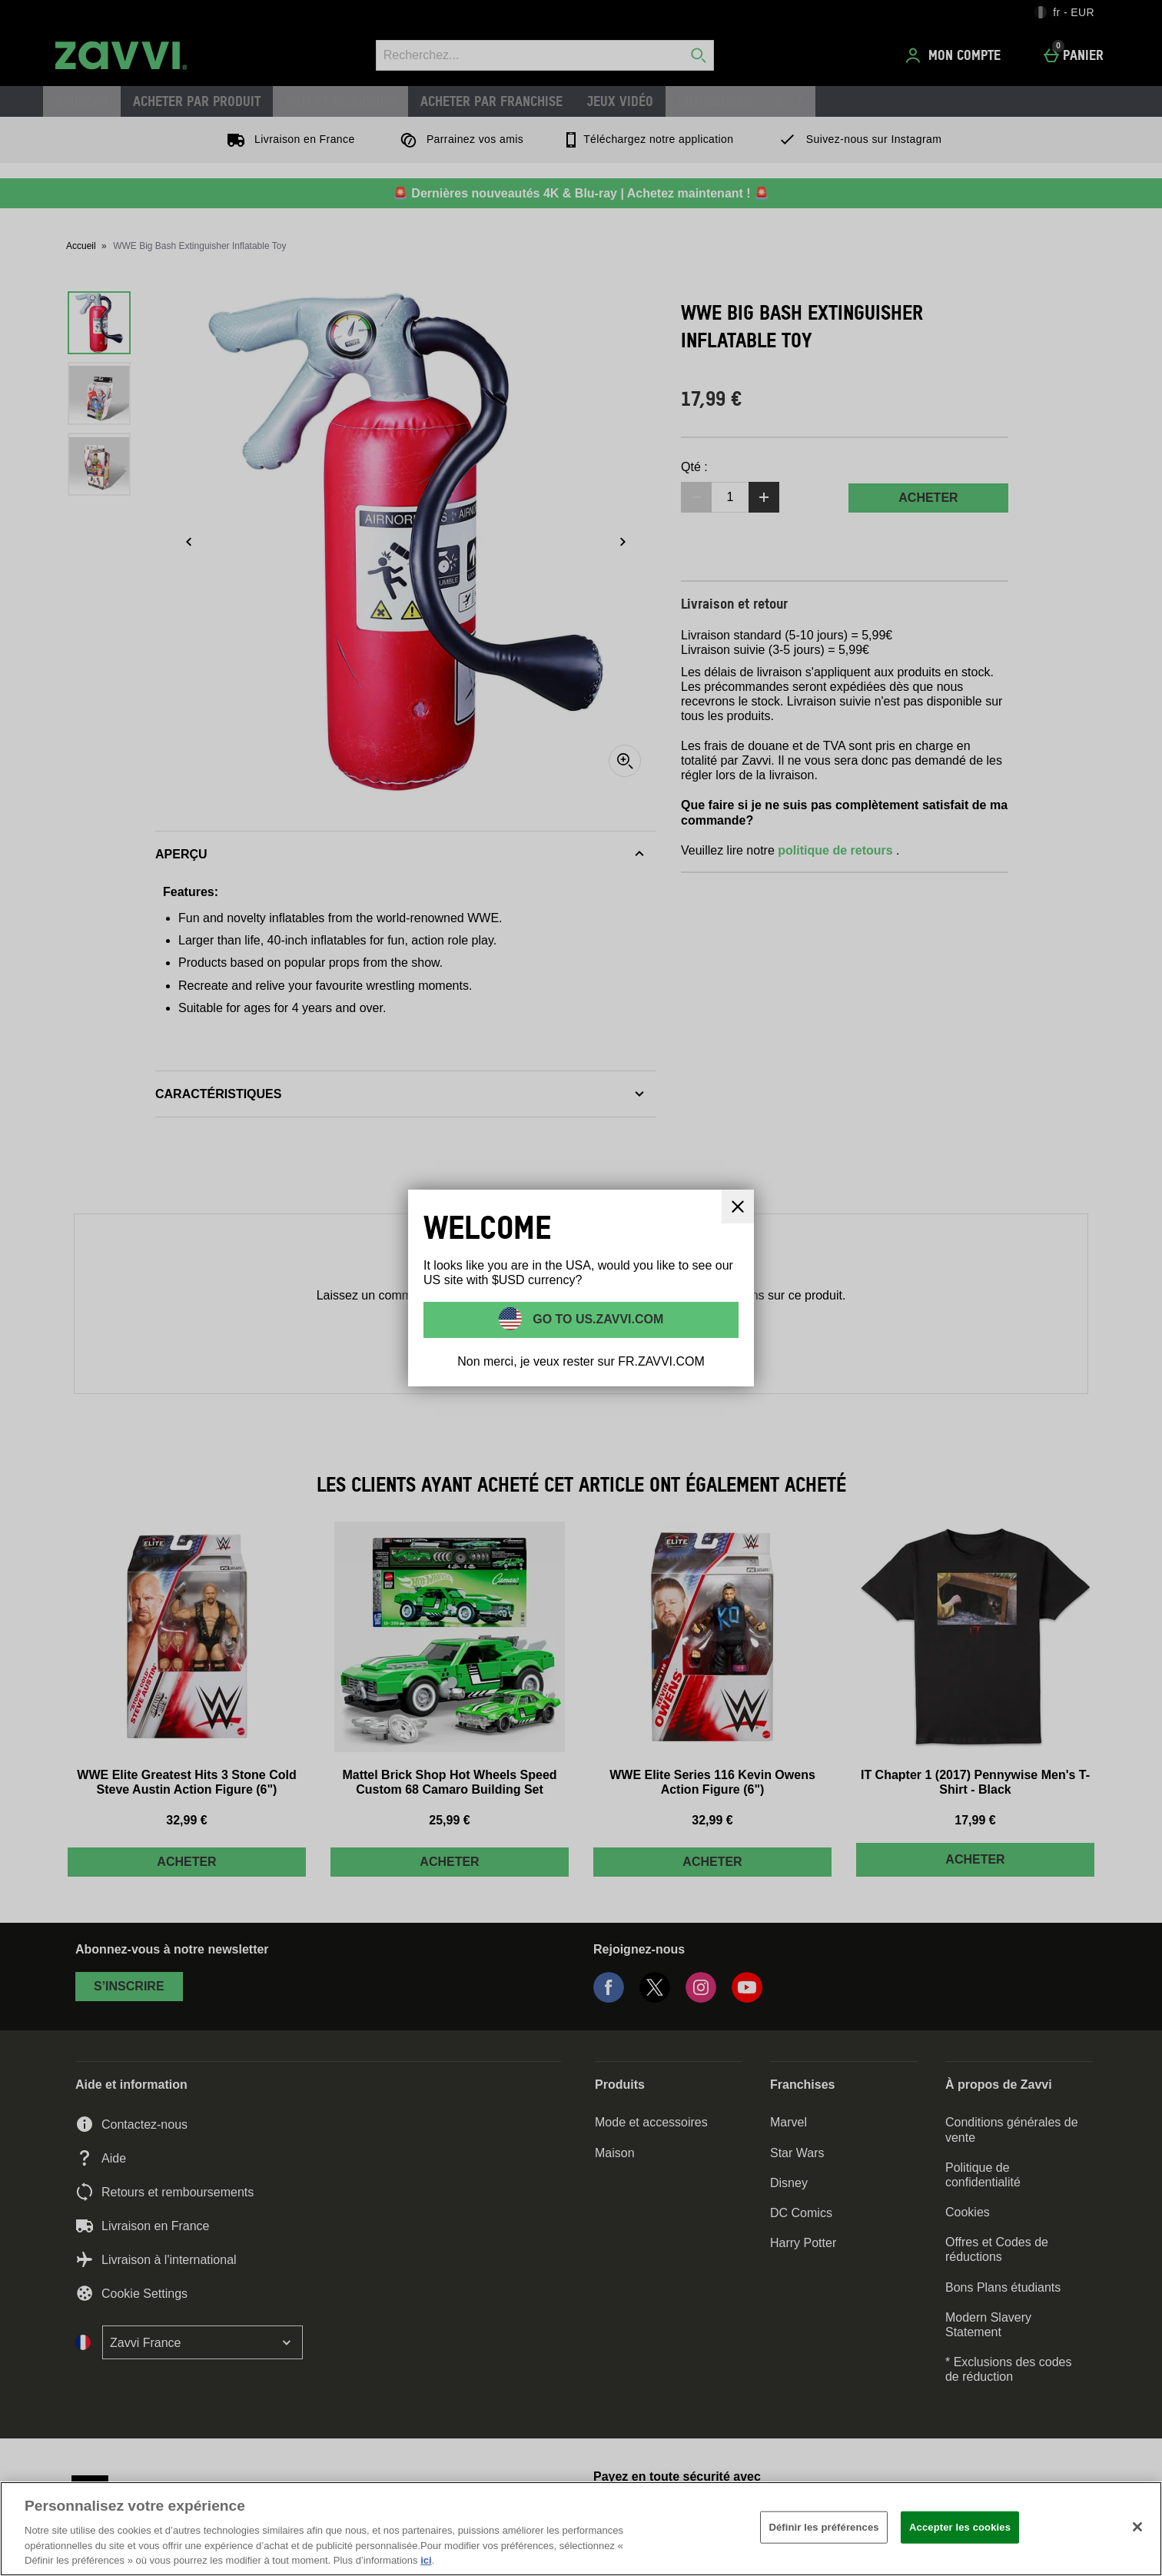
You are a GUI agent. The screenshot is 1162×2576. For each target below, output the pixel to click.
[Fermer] (1137, 2527)
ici (425, 2560)
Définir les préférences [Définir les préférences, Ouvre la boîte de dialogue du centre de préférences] (823, 2527)
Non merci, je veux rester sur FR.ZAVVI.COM (581, 1361)
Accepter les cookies (960, 2527)
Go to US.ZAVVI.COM (597, 1319)
